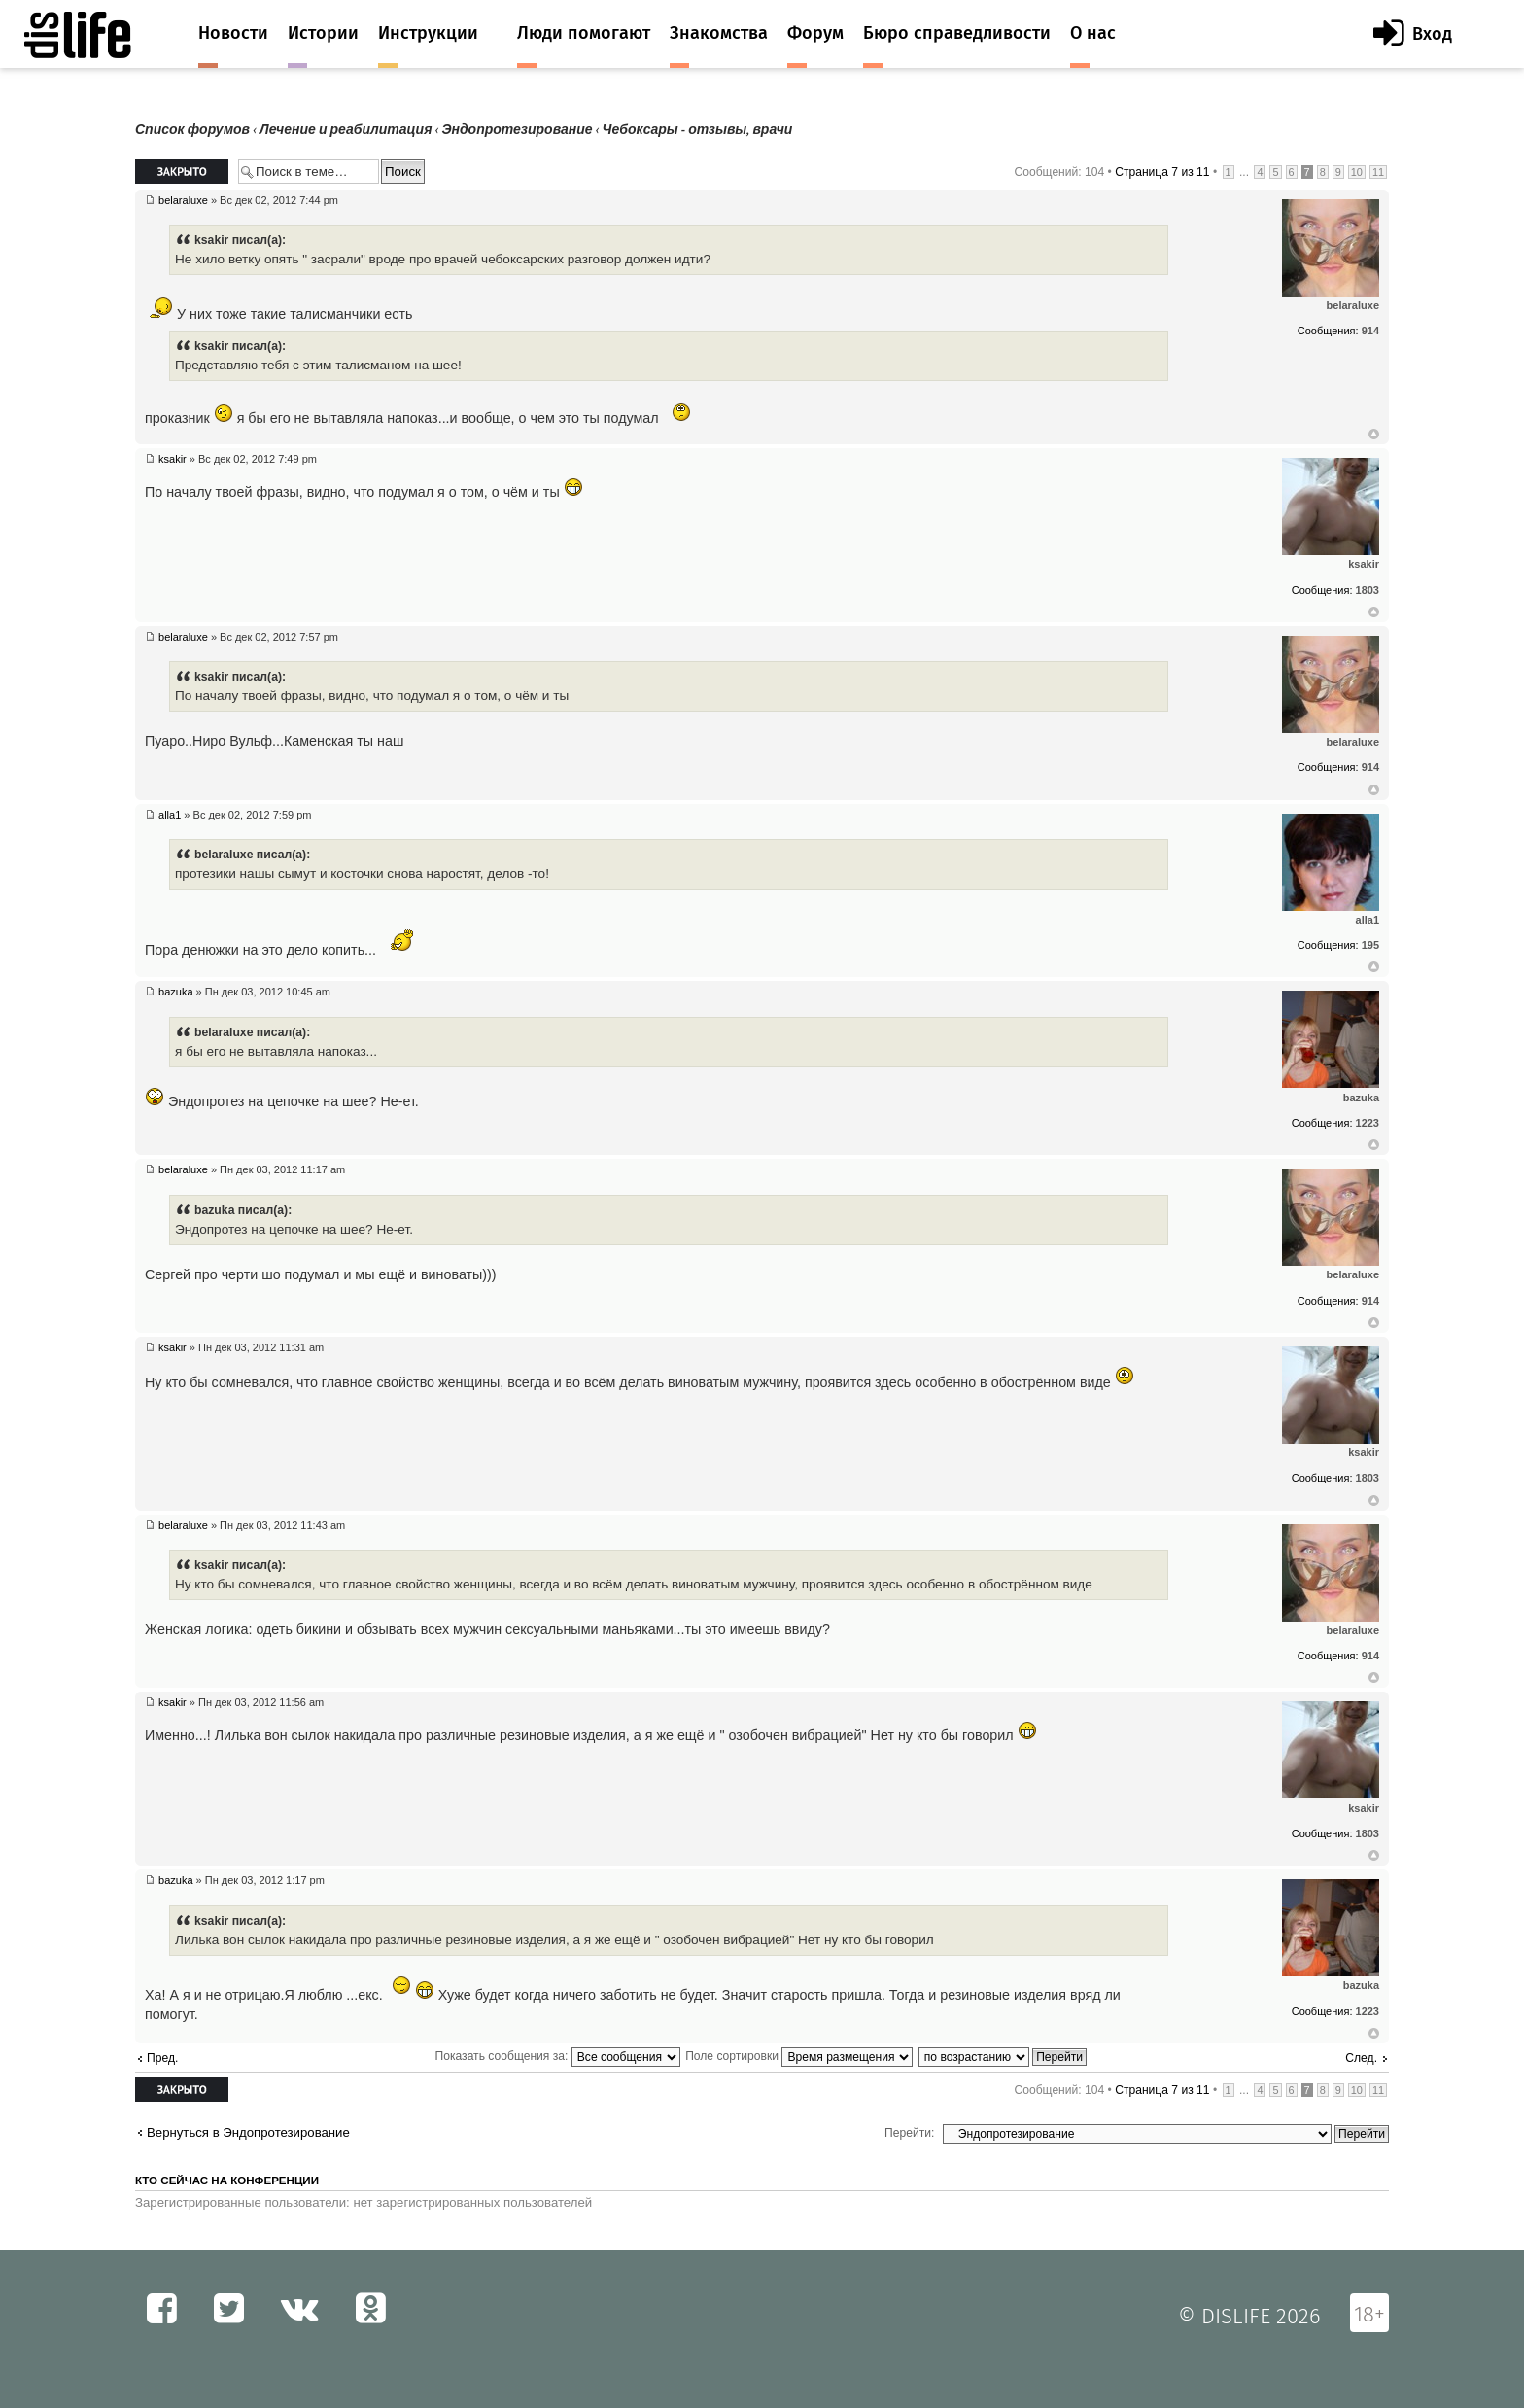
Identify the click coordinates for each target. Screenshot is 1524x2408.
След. (1361, 2058)
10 (1357, 172)
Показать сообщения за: (557, 2056)
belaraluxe (183, 200)
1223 (1367, 1123)
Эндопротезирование (516, 130)
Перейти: (909, 2133)
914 (1370, 330)
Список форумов (192, 130)
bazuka (175, 991)
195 (1370, 945)
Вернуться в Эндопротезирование (248, 2132)
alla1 (169, 814)
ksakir (172, 459)
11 (1378, 172)
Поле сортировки (799, 2056)
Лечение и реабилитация (346, 130)
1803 (1367, 590)
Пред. (162, 2058)
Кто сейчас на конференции (227, 2180)
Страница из (1162, 172)
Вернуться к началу (1373, 434)
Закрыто (181, 171)
